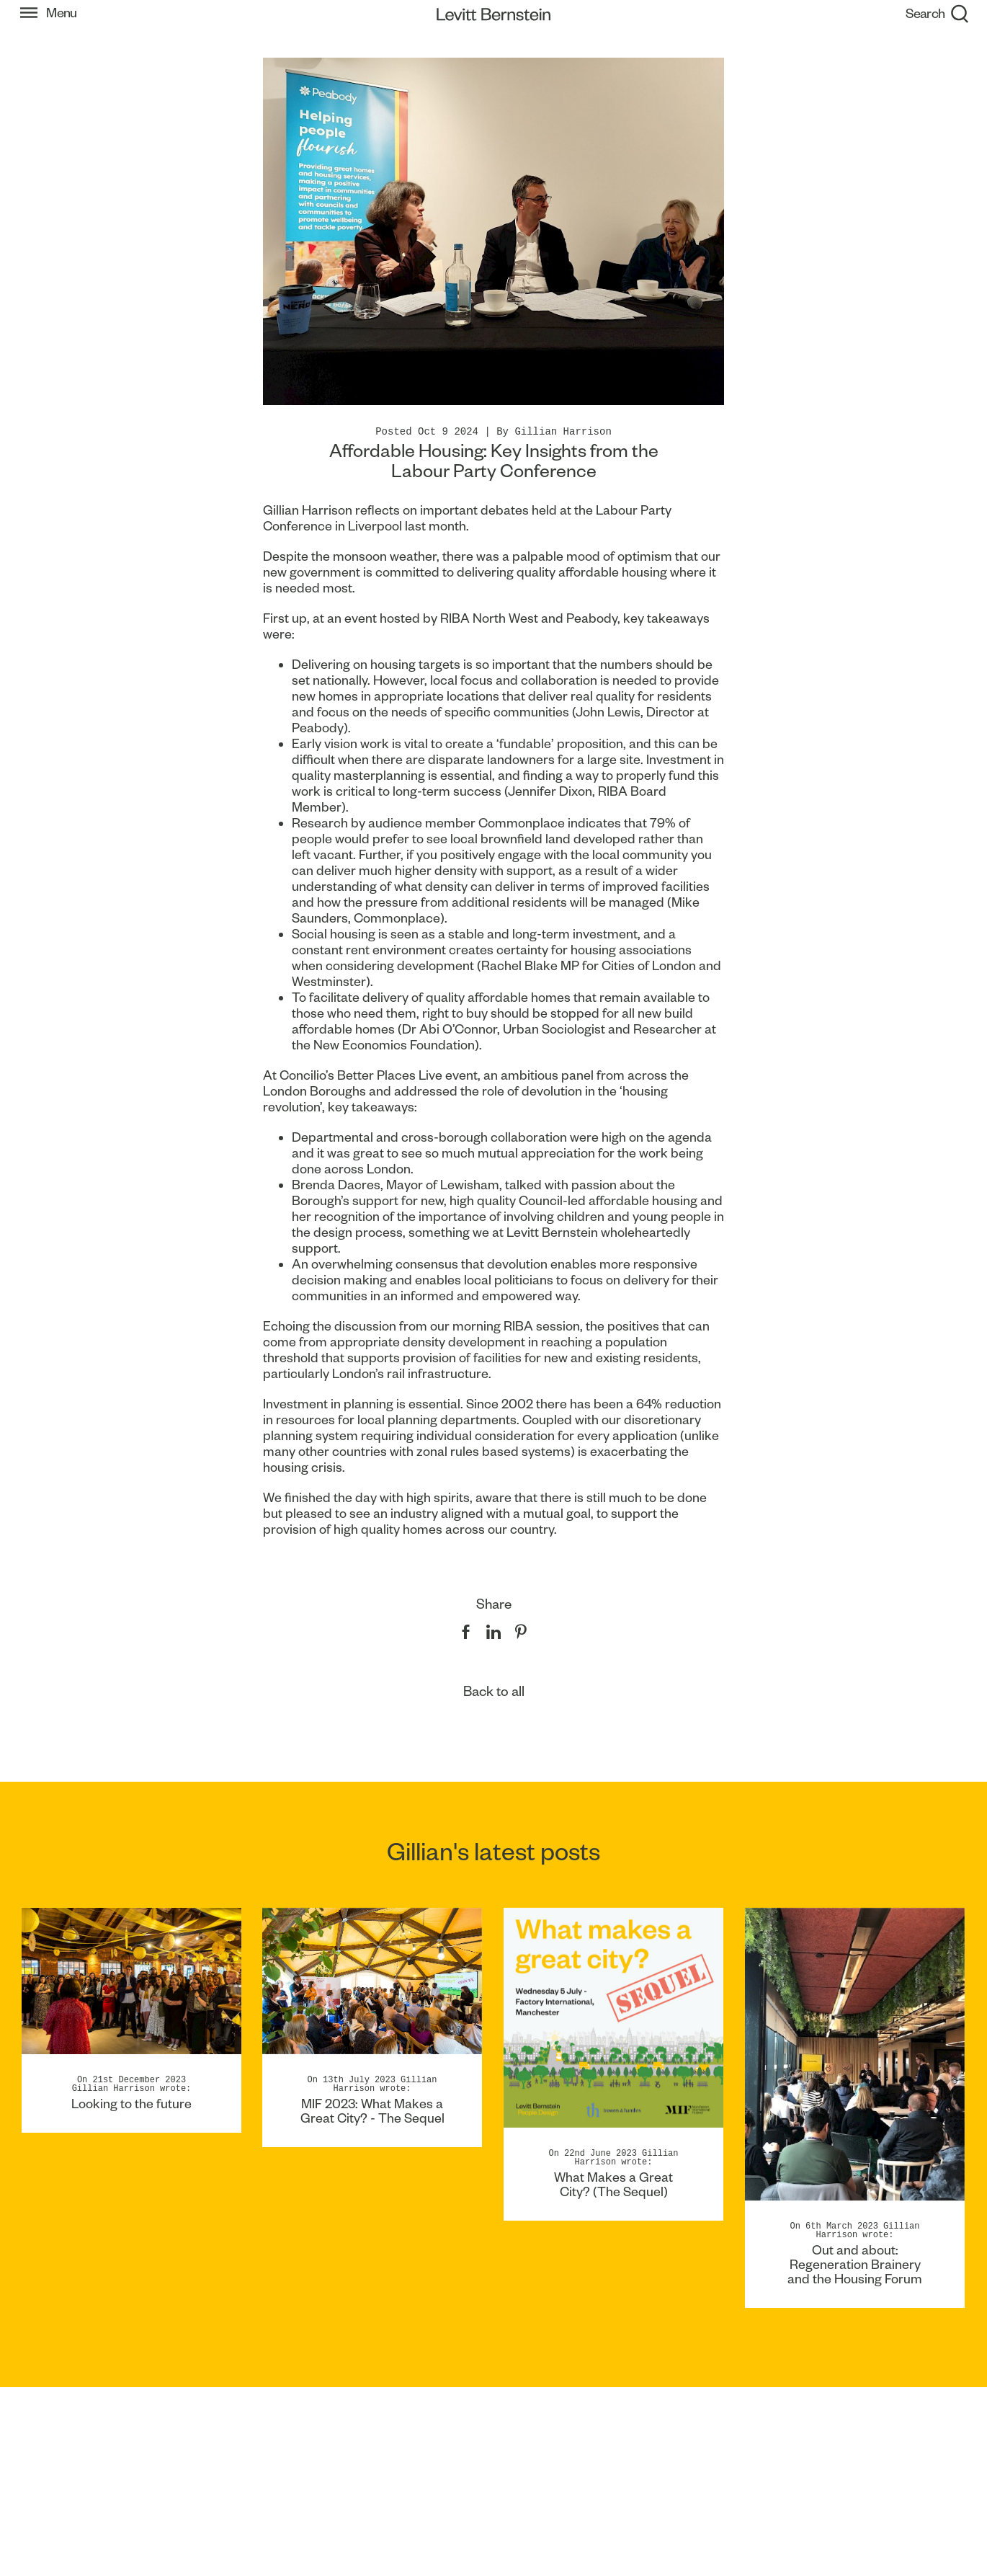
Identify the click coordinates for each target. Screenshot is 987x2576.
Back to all (493, 1691)
